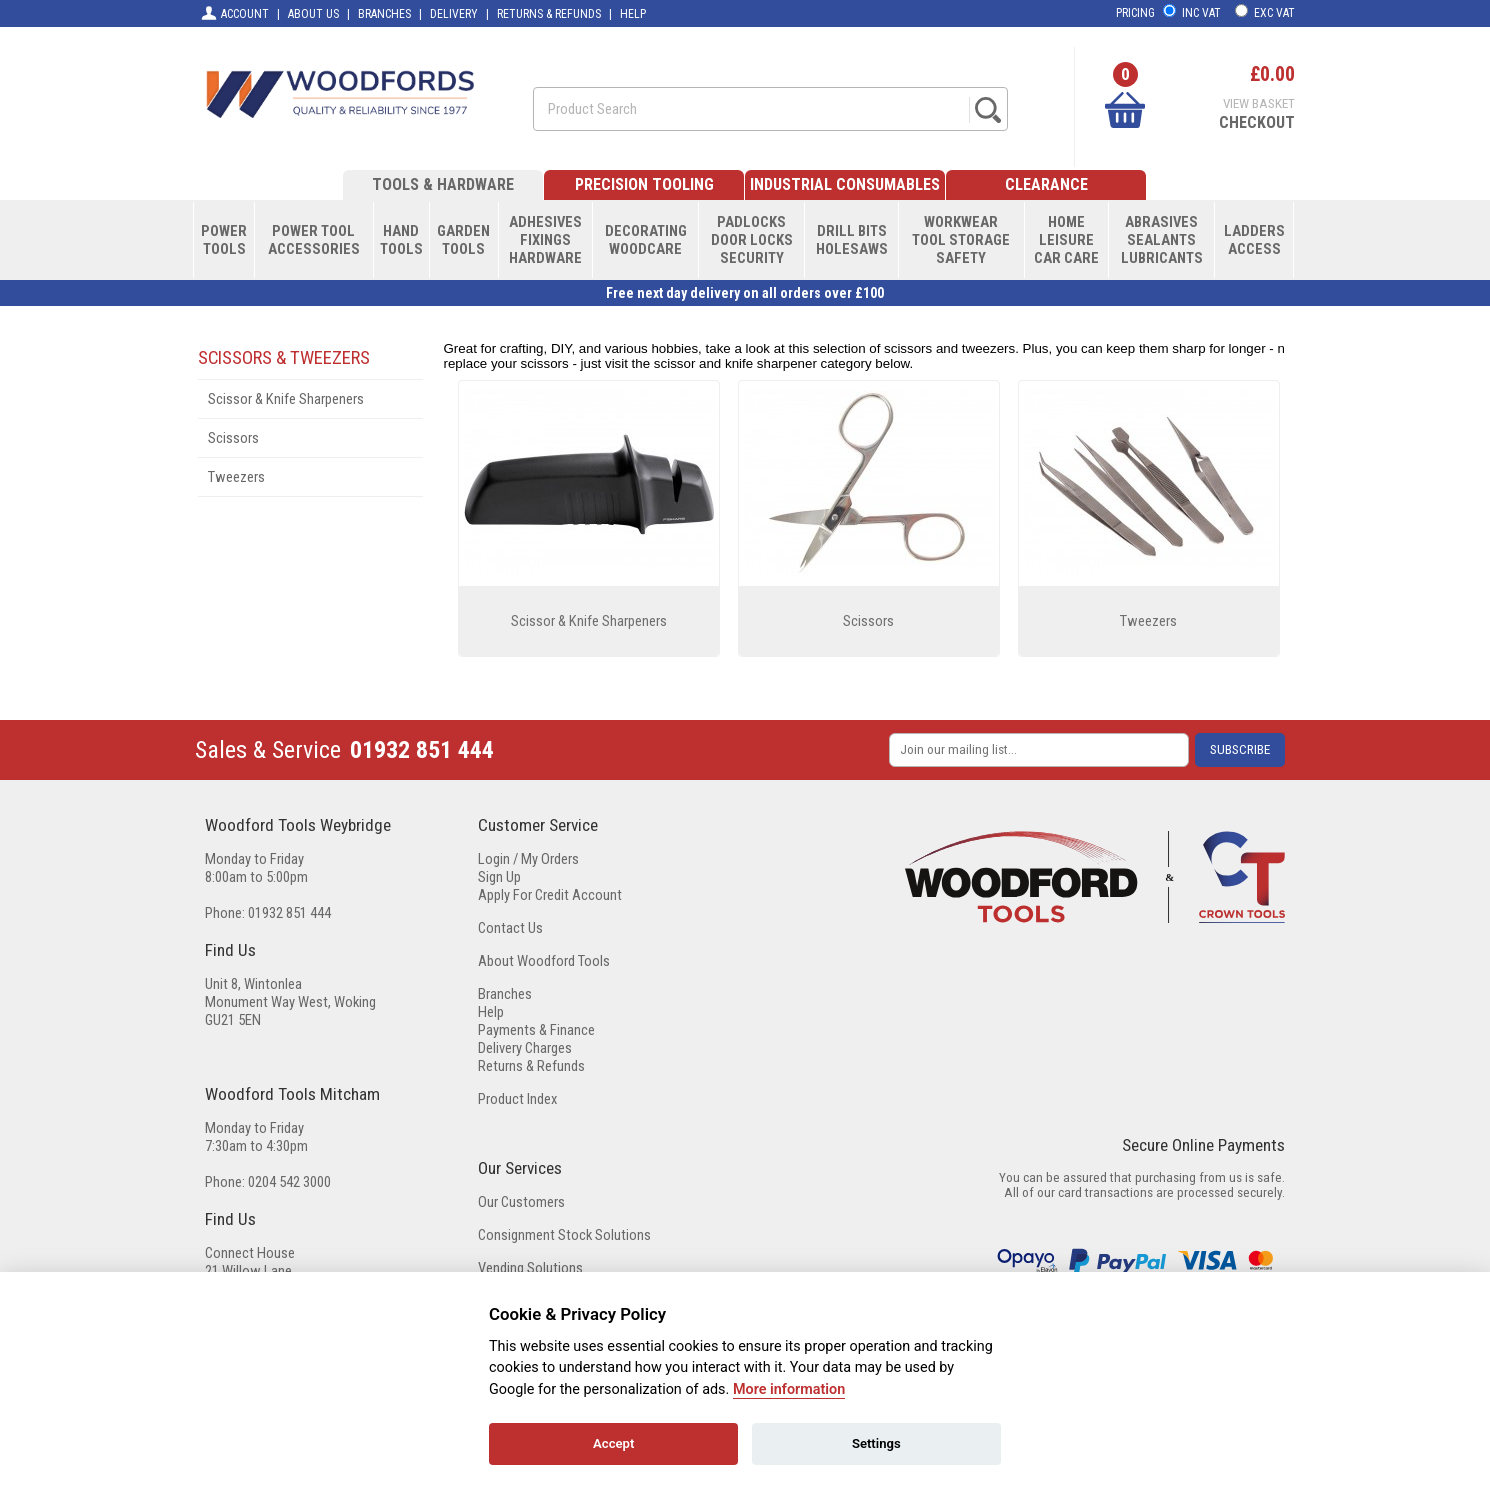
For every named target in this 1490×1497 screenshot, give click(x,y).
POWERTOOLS (224, 240)
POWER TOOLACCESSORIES (314, 240)
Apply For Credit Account (550, 895)
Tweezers (236, 477)
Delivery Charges (525, 1048)
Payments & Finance (536, 1030)
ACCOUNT (234, 13)
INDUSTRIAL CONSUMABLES (845, 184)
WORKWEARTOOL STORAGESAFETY (961, 240)
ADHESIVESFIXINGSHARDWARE (545, 240)
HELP (633, 14)
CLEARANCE (1046, 184)
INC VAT (1201, 13)
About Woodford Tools (544, 961)
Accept (613, 1443)
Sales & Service (268, 750)
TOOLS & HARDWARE (443, 184)
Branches (505, 994)
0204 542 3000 (289, 1182)
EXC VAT (1274, 13)
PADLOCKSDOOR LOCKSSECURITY (752, 240)
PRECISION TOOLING (644, 184)
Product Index (517, 1099)
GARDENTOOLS (463, 240)
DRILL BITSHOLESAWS (852, 240)
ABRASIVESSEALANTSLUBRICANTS (1162, 240)
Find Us (230, 950)
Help (491, 1012)
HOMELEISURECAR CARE (1066, 240)
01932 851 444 (422, 750)
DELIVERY (454, 14)
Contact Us (510, 928)
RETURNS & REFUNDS (549, 14)
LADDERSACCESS (1254, 240)
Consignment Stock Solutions (564, 1235)
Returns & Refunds (531, 1066)
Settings (876, 1443)
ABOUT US (313, 14)
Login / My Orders (528, 859)
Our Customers (521, 1202)
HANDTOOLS (401, 240)
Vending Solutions (530, 1268)
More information (789, 1389)
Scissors (233, 438)
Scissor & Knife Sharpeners (286, 399)
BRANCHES (384, 14)
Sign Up (499, 877)
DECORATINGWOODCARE (646, 240)
